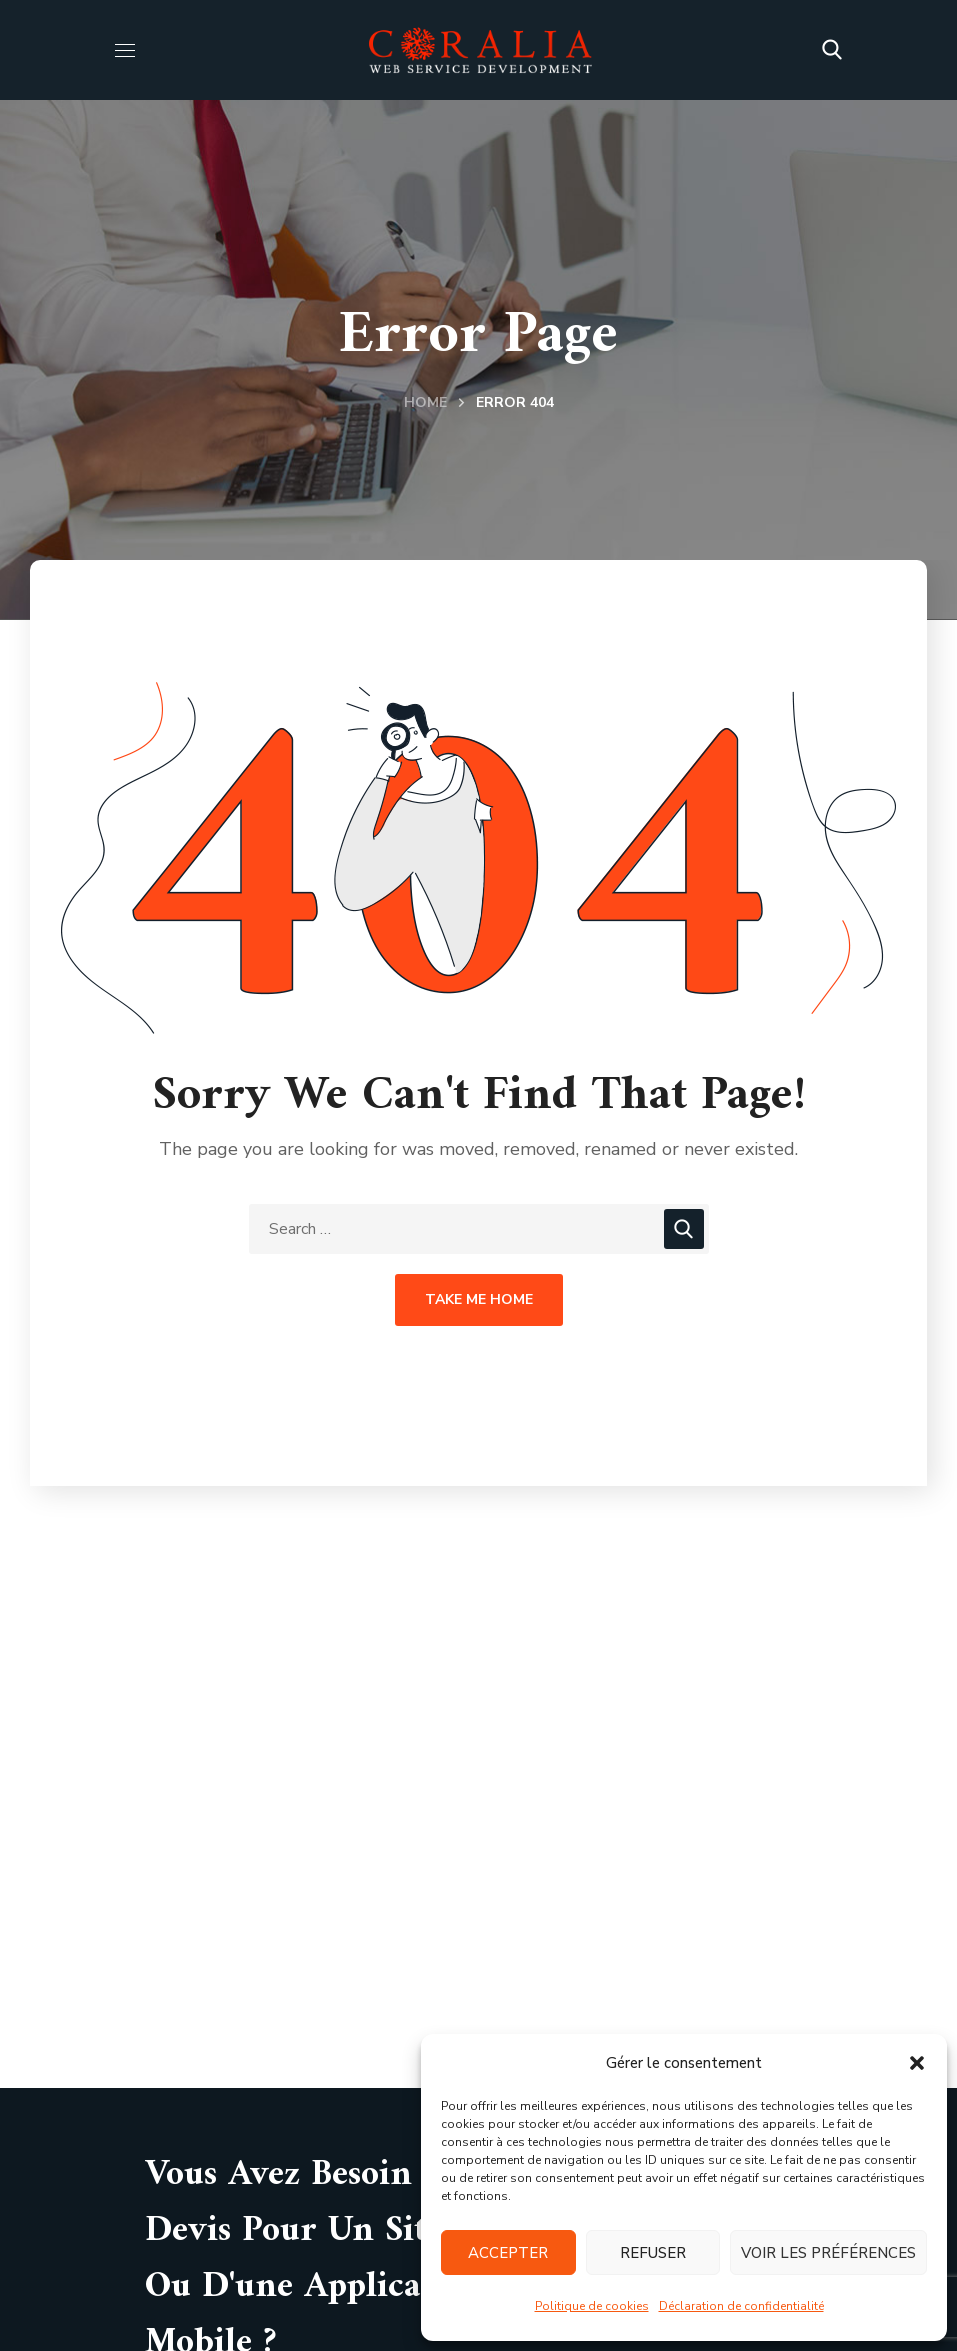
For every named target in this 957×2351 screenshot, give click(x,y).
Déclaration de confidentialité (741, 2306)
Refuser (653, 2253)
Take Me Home (479, 1299)
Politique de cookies (592, 2306)
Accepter (508, 2253)
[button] (917, 2063)
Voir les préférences (828, 2253)
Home (425, 402)
